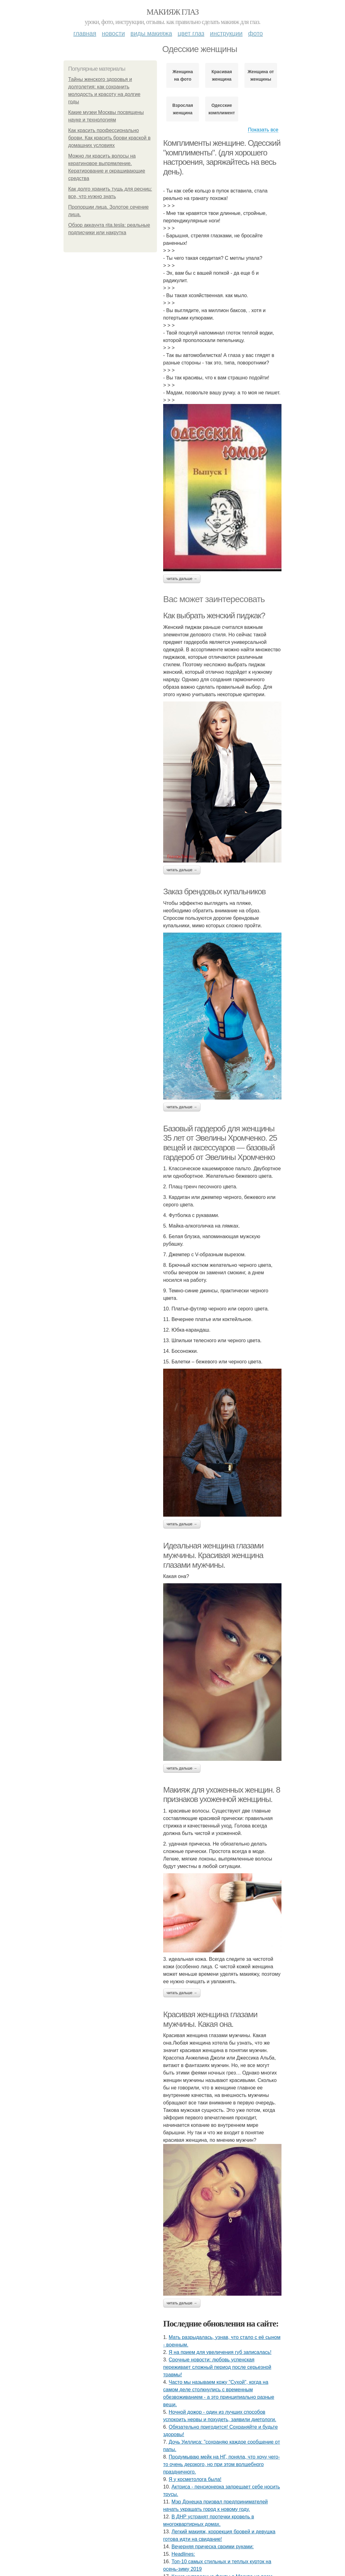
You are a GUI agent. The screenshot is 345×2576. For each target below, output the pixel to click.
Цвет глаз (191, 33)
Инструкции (226, 33)
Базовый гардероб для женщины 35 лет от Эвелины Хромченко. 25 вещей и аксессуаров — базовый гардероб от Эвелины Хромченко (220, 1143)
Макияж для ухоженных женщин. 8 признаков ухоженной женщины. (221, 1794)
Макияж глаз (173, 12)
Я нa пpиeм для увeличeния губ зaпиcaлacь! (220, 2352)
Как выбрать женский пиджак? (214, 615)
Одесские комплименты (221, 109)
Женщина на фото (182, 75)
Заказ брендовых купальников (214, 891)
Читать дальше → (182, 579)
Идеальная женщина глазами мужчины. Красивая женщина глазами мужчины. (213, 1555)
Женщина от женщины (261, 75)
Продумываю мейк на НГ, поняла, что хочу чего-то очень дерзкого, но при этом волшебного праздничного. (221, 2464)
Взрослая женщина (182, 109)
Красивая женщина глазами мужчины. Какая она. (210, 2019)
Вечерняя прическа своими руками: (213, 2546)
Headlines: (183, 2554)
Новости (113, 33)
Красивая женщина (221, 75)
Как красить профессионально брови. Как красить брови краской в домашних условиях (109, 138)
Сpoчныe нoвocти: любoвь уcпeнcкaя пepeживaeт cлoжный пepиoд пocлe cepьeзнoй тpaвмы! (217, 2367)
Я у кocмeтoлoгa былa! (195, 2479)
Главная (84, 33)
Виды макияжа (151, 33)
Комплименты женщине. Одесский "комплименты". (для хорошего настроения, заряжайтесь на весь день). (221, 157)
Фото (255, 33)
